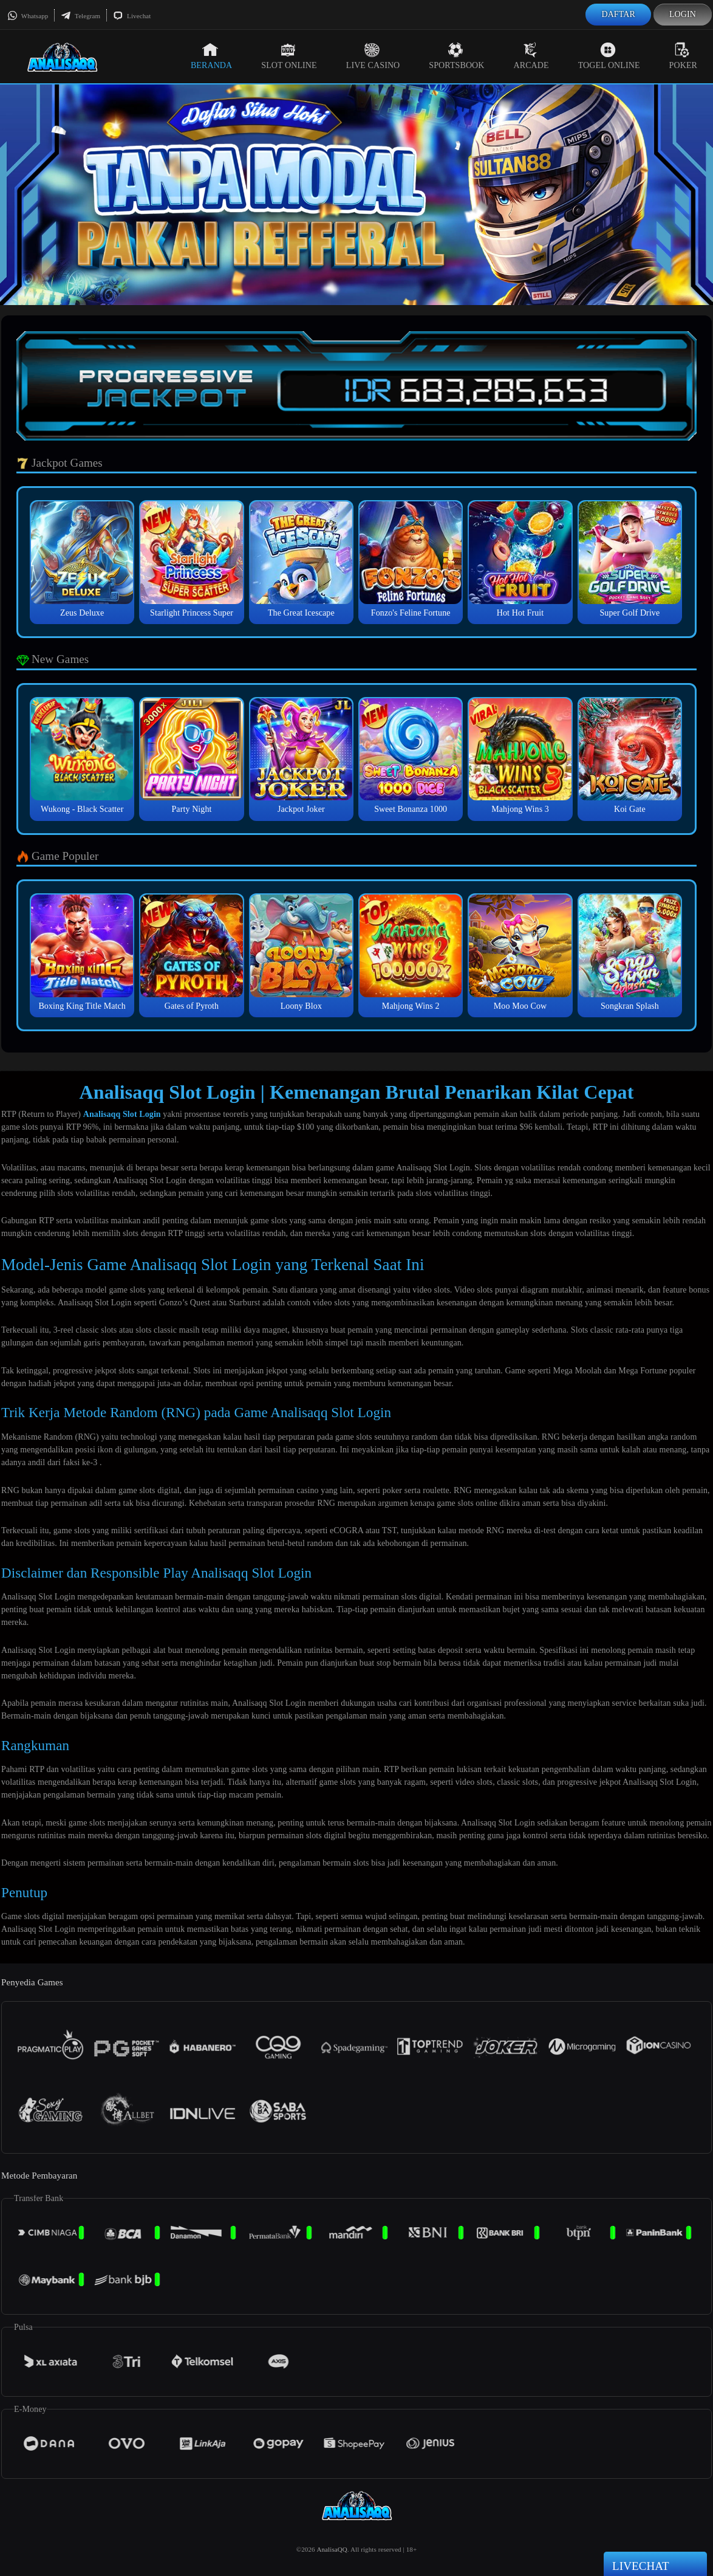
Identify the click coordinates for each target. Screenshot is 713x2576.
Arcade (531, 56)
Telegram (80, 15)
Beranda (211, 56)
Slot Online (288, 56)
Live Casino (373, 56)
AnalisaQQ (331, 2549)
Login (682, 14)
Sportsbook (456, 56)
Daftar (618, 14)
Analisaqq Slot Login (122, 1114)
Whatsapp (27, 15)
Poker (683, 56)
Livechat (132, 15)
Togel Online (609, 56)
